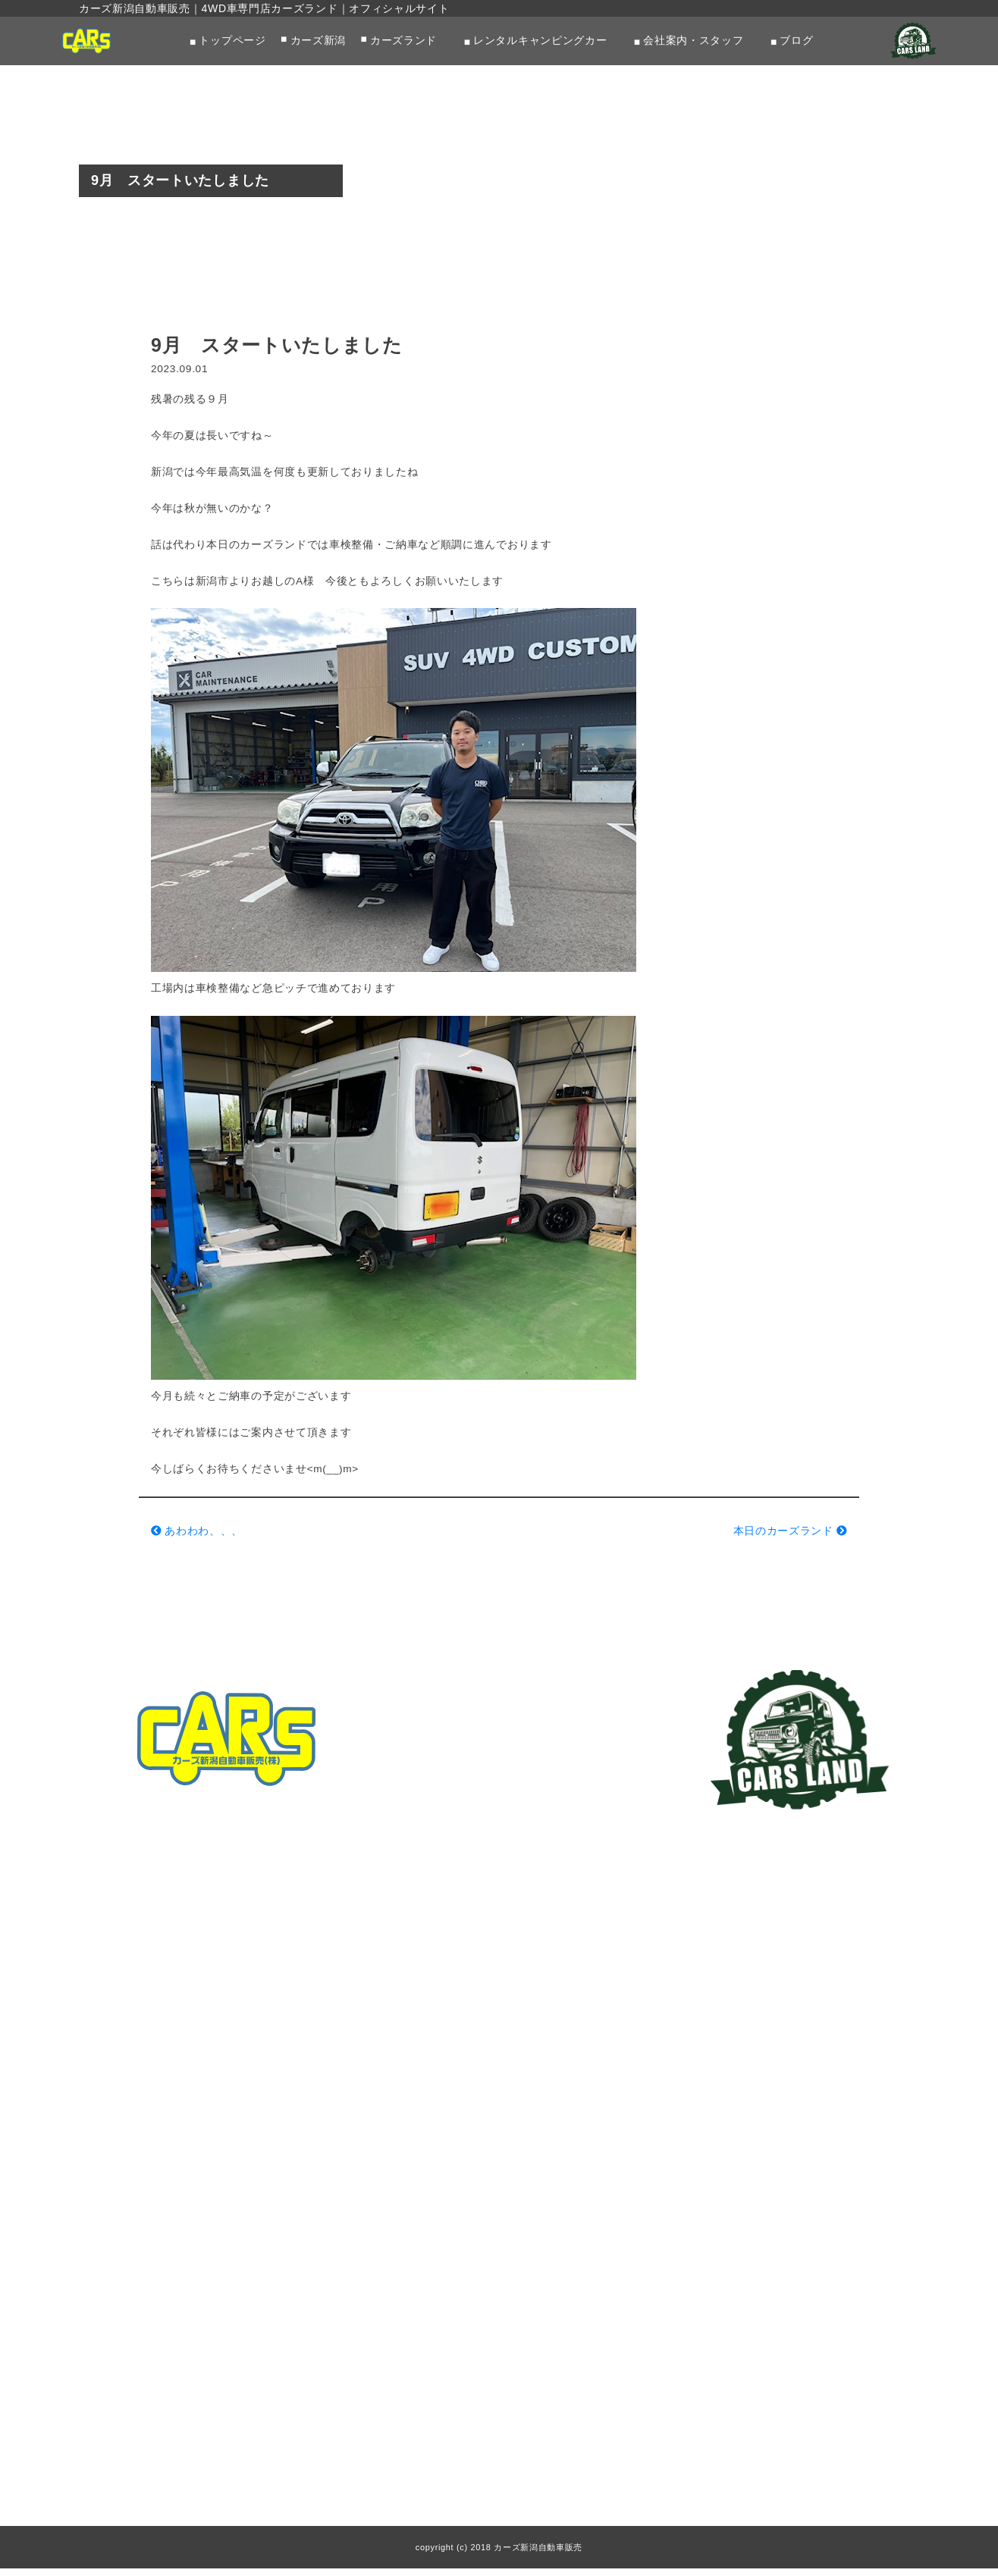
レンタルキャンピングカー (540, 41)
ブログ (797, 41)
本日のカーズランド (790, 1537)
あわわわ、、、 (197, 1537)
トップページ (232, 41)
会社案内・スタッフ (693, 41)
